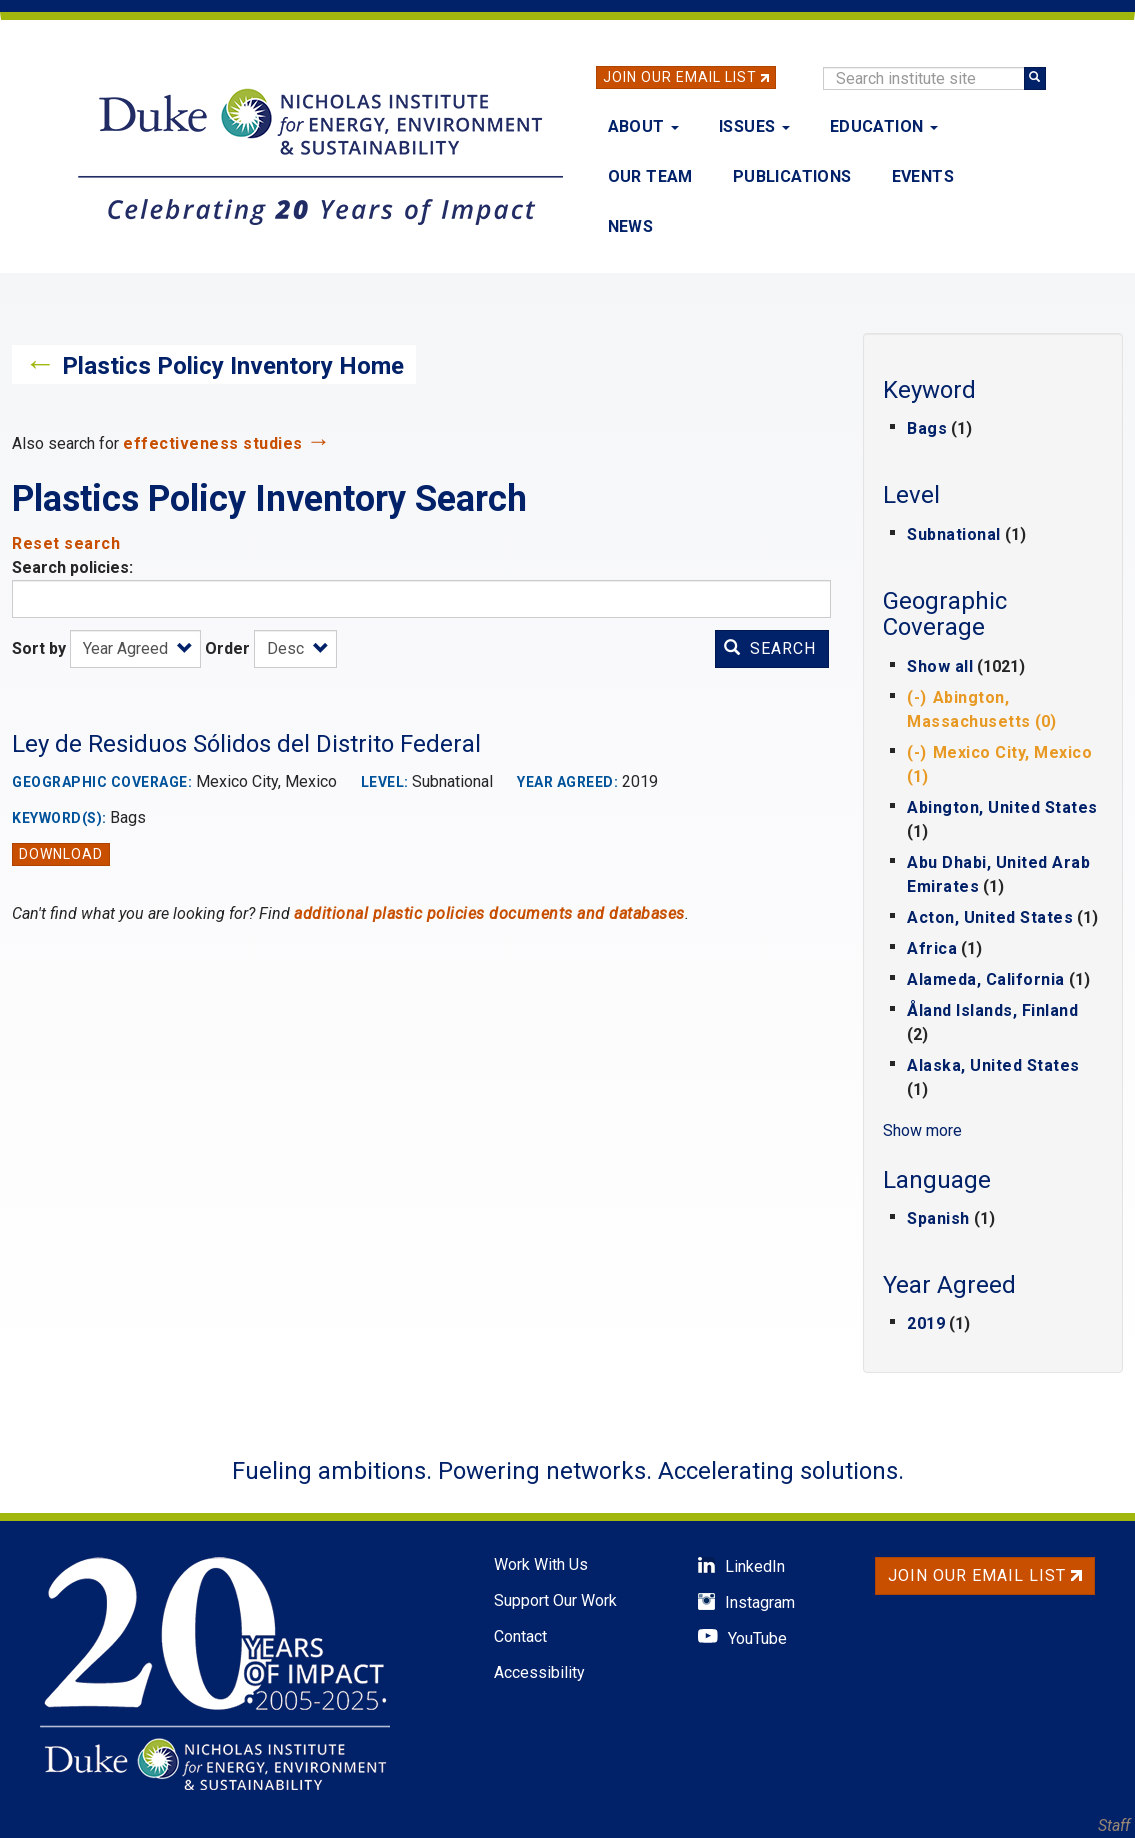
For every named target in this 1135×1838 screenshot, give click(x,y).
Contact (520, 1636)
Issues (754, 126)
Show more (922, 1130)
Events (923, 176)
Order (227, 648)
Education (884, 126)
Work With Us (541, 1564)
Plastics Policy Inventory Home (233, 366)
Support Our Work (555, 1600)
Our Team (650, 176)
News (631, 226)
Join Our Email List (680, 77)
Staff (1114, 1825)
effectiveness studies (213, 443)
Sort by (39, 648)
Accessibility (539, 1672)
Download (61, 854)
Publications (792, 176)
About (643, 126)
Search (770, 648)
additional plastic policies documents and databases (489, 913)
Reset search (66, 543)
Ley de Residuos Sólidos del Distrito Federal (246, 744)
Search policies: (72, 567)
